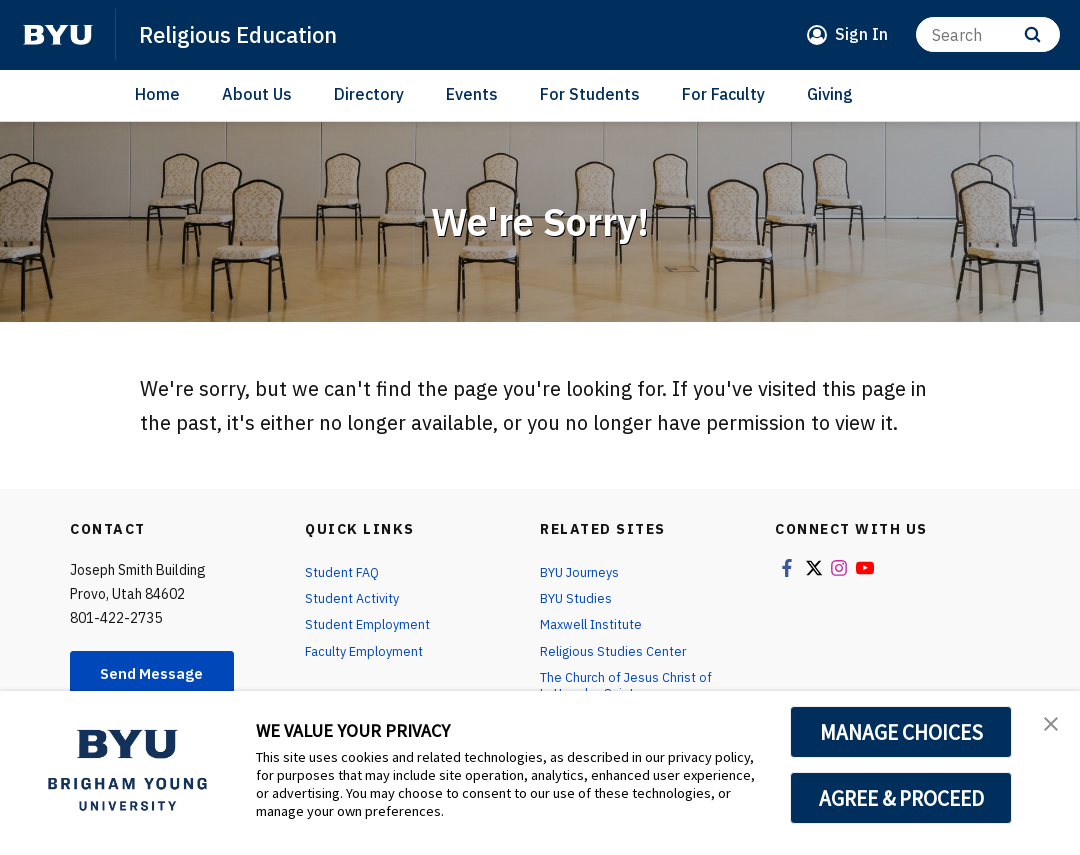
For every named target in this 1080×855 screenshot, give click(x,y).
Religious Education (249, 34)
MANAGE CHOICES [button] (901, 732)
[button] (1047, 727)
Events (472, 94)
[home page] (58, 35)
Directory (369, 94)
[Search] (988, 34)
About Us (257, 94)
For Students (590, 94)
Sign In (861, 34)
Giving (830, 94)
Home (157, 94)
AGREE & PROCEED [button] (901, 798)
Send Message (159, 675)
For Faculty (723, 94)
